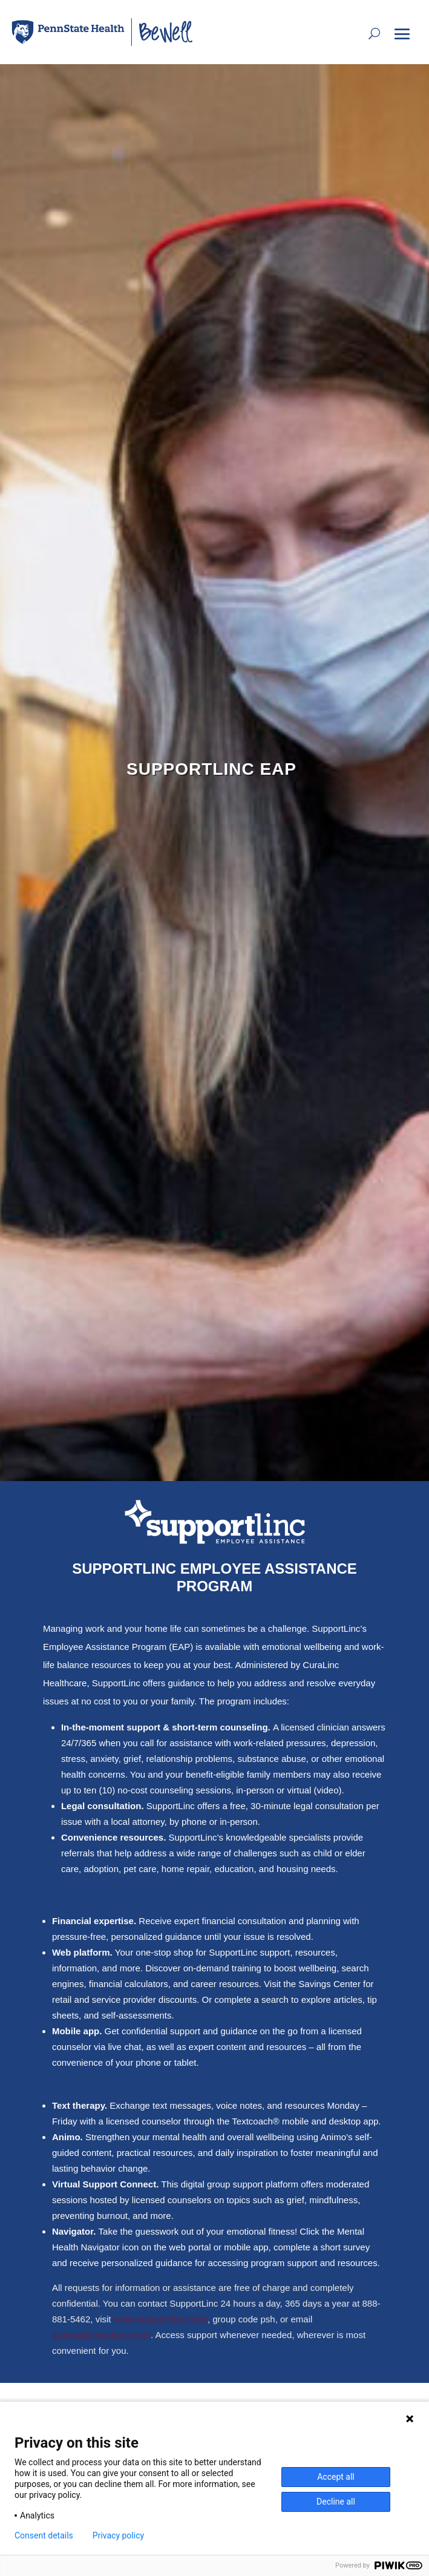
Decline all (335, 2501)
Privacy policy (118, 2535)
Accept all (336, 2477)
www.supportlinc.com (161, 2319)
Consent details (44, 2535)
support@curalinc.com (101, 2335)
